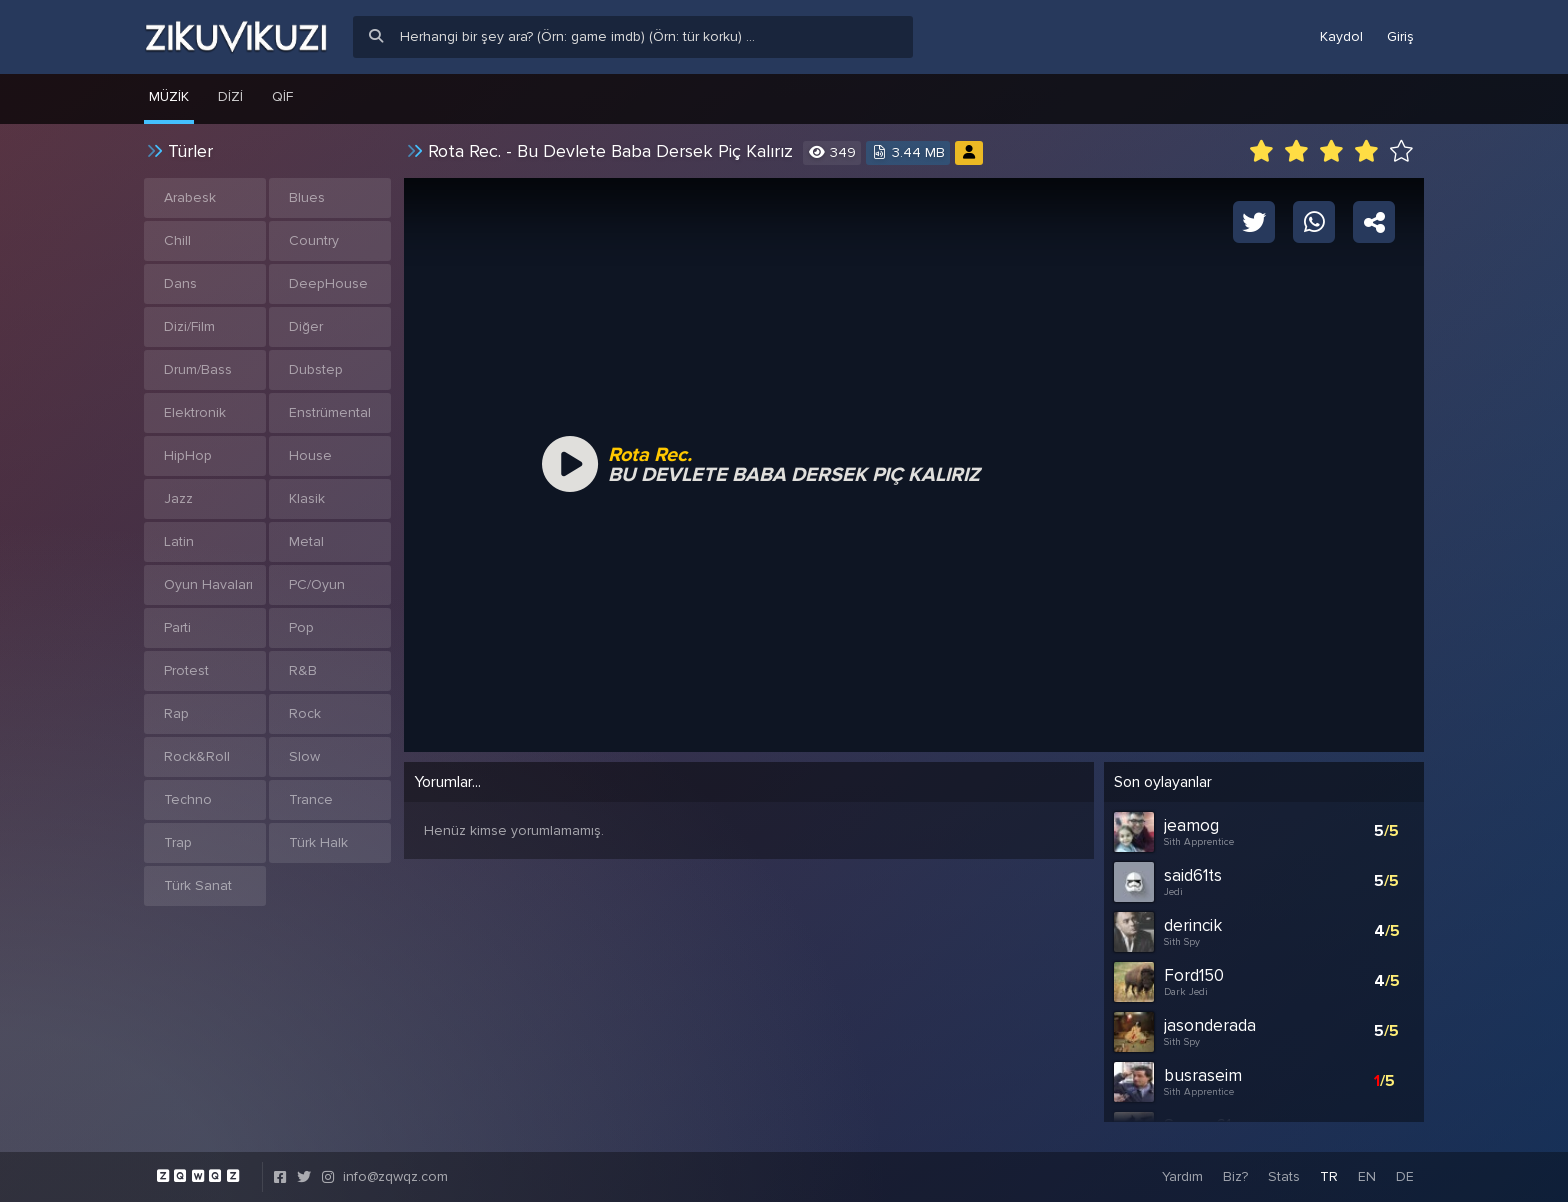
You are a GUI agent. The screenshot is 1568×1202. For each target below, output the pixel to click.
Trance (311, 799)
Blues (307, 197)
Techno (188, 799)
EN (1367, 1176)
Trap (178, 842)
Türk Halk (318, 842)
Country (314, 240)
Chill (177, 240)
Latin (179, 541)
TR (1329, 1176)
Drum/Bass (198, 369)
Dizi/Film (189, 326)
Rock (305, 713)
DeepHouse (328, 283)
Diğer (306, 326)
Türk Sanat (198, 885)
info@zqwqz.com (395, 1176)
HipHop (188, 455)
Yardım (1182, 1176)
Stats (1284, 1176)
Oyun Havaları (208, 584)
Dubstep (316, 369)
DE (1405, 1176)
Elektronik (195, 412)
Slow (304, 756)
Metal (306, 541)
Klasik (307, 498)
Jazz (178, 498)
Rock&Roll (197, 756)
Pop (301, 627)
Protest (186, 670)
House (310, 455)
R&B (303, 670)
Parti (177, 627)
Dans (180, 283)
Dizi (230, 96)
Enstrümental (330, 412)
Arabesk (190, 197)
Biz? (1235, 1176)
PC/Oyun (317, 584)
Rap (176, 713)
